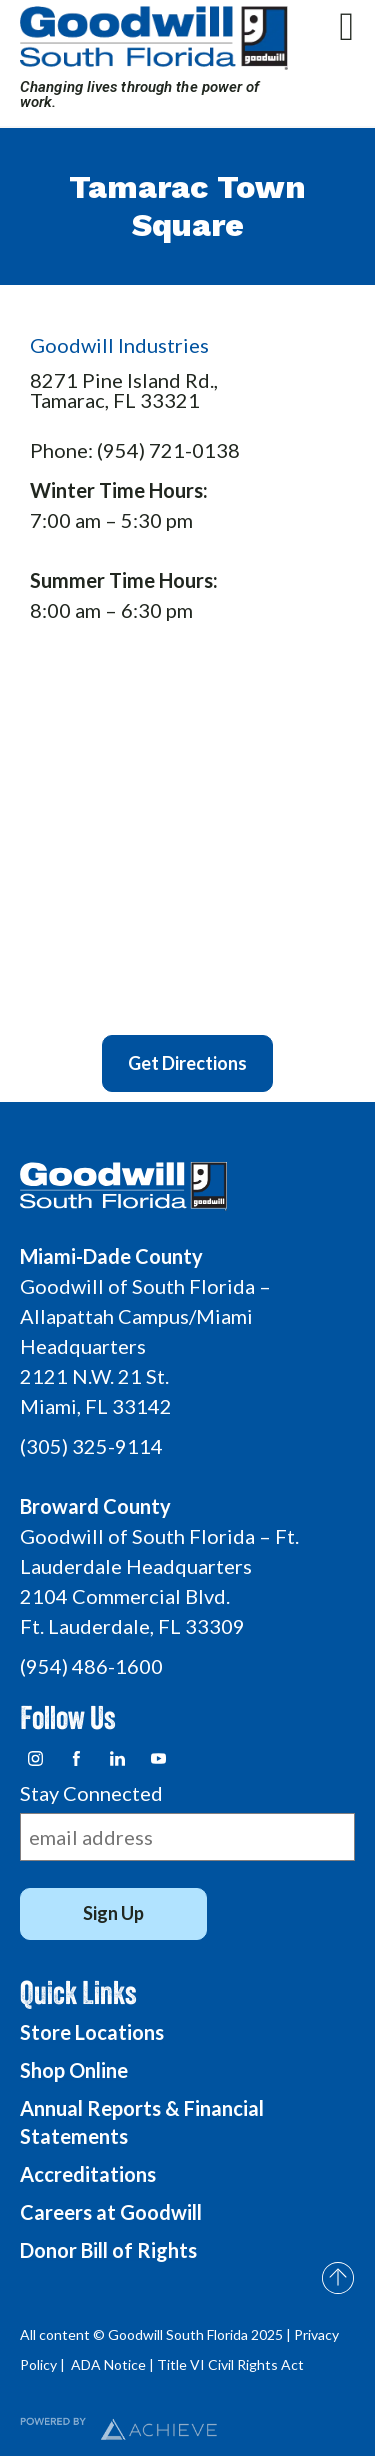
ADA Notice (108, 2364)
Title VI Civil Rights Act (230, 2364)
